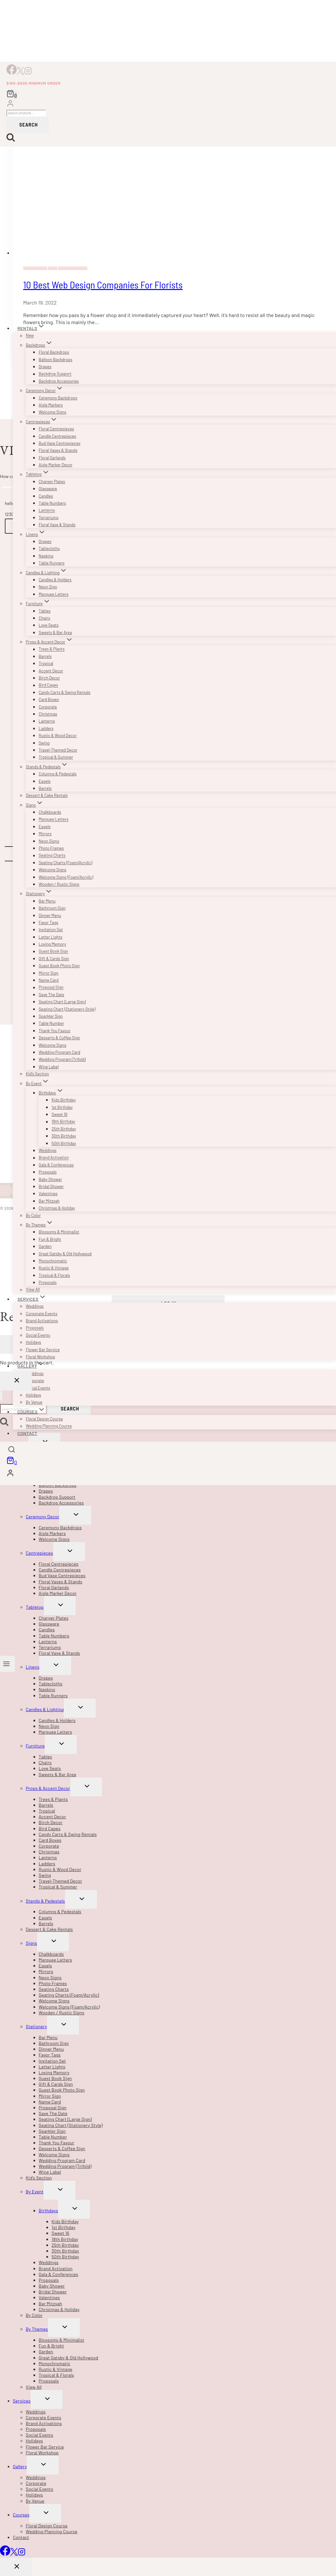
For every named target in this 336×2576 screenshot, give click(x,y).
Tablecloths (49, 548)
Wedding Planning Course (49, 1426)
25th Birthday (64, 1128)
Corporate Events (41, 1313)
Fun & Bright (50, 1239)
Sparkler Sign (51, 1016)
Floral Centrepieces (56, 428)
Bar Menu (47, 901)
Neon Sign (48, 586)
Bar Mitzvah (49, 1201)
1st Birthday (62, 1107)
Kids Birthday (64, 1099)
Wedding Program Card (59, 1052)
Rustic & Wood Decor (58, 735)
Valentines (48, 1193)
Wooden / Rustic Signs (59, 884)
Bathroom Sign (52, 908)
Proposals (48, 1172)
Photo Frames (51, 848)
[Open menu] (7, 1664)
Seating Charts (52, 855)
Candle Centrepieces (57, 436)
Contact (27, 1433)
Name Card (49, 980)
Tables (45, 611)
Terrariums (49, 517)
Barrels (45, 656)
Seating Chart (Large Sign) (62, 1001)
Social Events (38, 1335)
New (30, 335)
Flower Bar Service (43, 1349)
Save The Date (51, 994)
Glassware (48, 488)
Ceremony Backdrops (58, 397)
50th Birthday (64, 1143)
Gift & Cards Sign (54, 958)
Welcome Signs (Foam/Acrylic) (66, 877)
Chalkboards (50, 812)
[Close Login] (16, 1381)
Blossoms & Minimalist (59, 1231)
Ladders (46, 728)
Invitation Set (51, 929)
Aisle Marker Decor (55, 464)
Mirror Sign (48, 973)
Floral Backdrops (54, 352)
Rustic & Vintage (54, 1267)
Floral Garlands (52, 457)
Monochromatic (53, 1260)
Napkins (46, 555)
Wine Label (49, 1066)
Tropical (46, 663)
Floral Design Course (44, 1418)
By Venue (34, 1402)
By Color (33, 1215)
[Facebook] (11, 73)
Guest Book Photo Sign (59, 965)
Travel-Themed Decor (58, 750)
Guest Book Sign (53, 951)
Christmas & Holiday (57, 1208)
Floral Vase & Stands (57, 524)
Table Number (51, 1023)
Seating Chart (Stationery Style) (67, 1009)
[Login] (10, 104)
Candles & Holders (55, 579)
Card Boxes (49, 699)
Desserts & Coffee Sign (59, 1037)
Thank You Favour (55, 1030)
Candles (46, 496)
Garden (45, 1246)
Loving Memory (52, 944)
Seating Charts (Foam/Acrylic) (65, 862)
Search (28, 124)
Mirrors (45, 833)
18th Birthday (63, 1121)
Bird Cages (48, 685)
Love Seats (49, 625)
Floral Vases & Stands (58, 450)
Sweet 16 (59, 1114)
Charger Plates (52, 481)
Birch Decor (49, 677)
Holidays (33, 1342)
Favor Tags (48, 922)
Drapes (45, 366)
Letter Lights (50, 937)
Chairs (44, 618)
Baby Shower (50, 1179)
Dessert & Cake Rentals (47, 795)
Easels (45, 781)
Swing (44, 742)
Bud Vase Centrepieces (59, 443)
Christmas (48, 714)
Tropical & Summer (56, 757)
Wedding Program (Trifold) (62, 1059)
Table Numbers (52, 503)
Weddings (47, 1150)
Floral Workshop (40, 1356)
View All (33, 1289)
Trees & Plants (51, 649)
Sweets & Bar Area (55, 632)
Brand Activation (54, 1157)
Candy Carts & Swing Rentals (64, 692)
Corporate (48, 706)
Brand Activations (42, 1320)
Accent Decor (51, 670)
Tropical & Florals (54, 1275)
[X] (20, 73)
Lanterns (47, 510)
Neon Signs (49, 841)
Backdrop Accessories (59, 381)
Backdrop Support (55, 374)
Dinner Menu (50, 915)
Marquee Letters (53, 594)
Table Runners (51, 563)
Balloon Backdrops (55, 359)
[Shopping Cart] (11, 94)
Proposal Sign (51, 987)
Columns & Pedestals (58, 773)
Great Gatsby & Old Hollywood (65, 1253)
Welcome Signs (52, 412)
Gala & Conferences (56, 1164)
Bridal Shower (51, 1186)
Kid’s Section (37, 1073)
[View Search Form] (11, 1450)
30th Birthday (64, 1135)
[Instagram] (28, 73)
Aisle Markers (51, 404)
